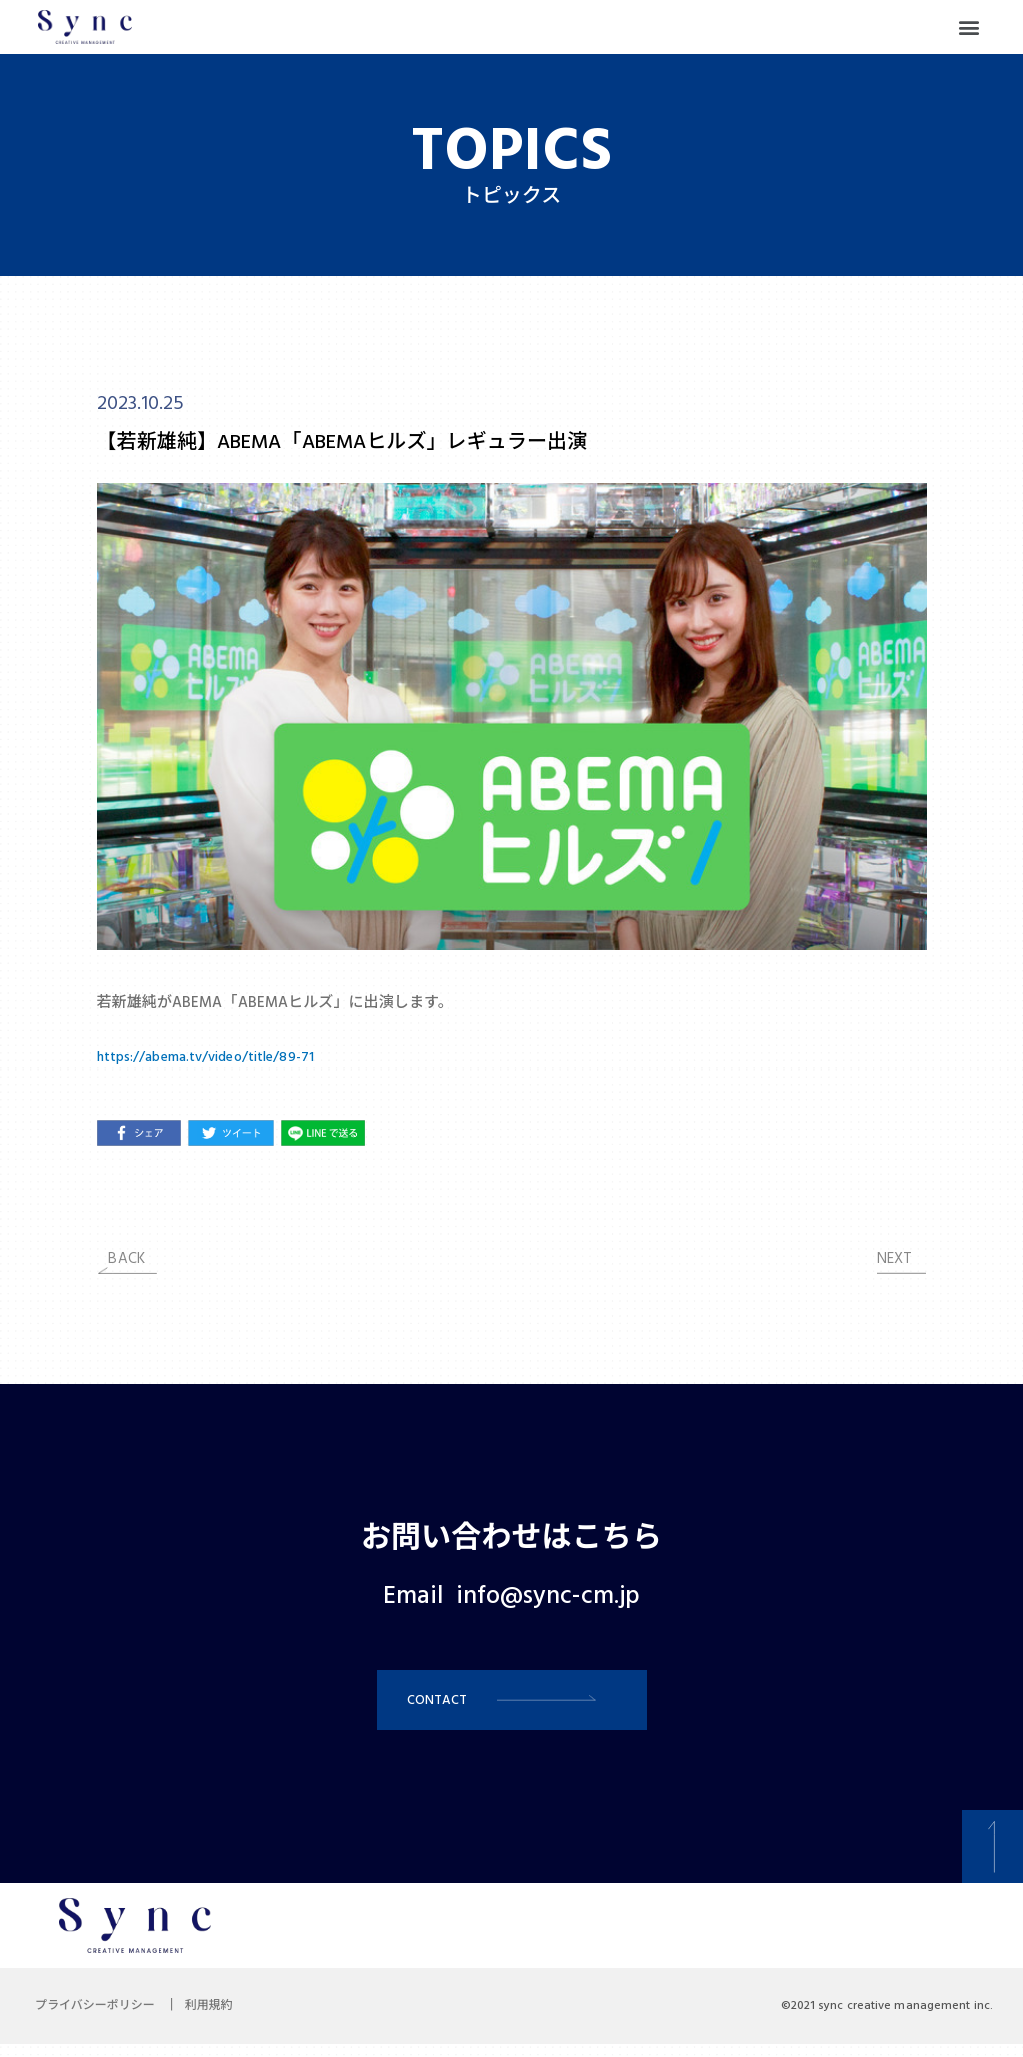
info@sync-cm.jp (548, 1597)
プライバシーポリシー (100, 2019)
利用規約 (224, 2019)
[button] (969, 27)
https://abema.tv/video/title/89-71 (217, 1057)
